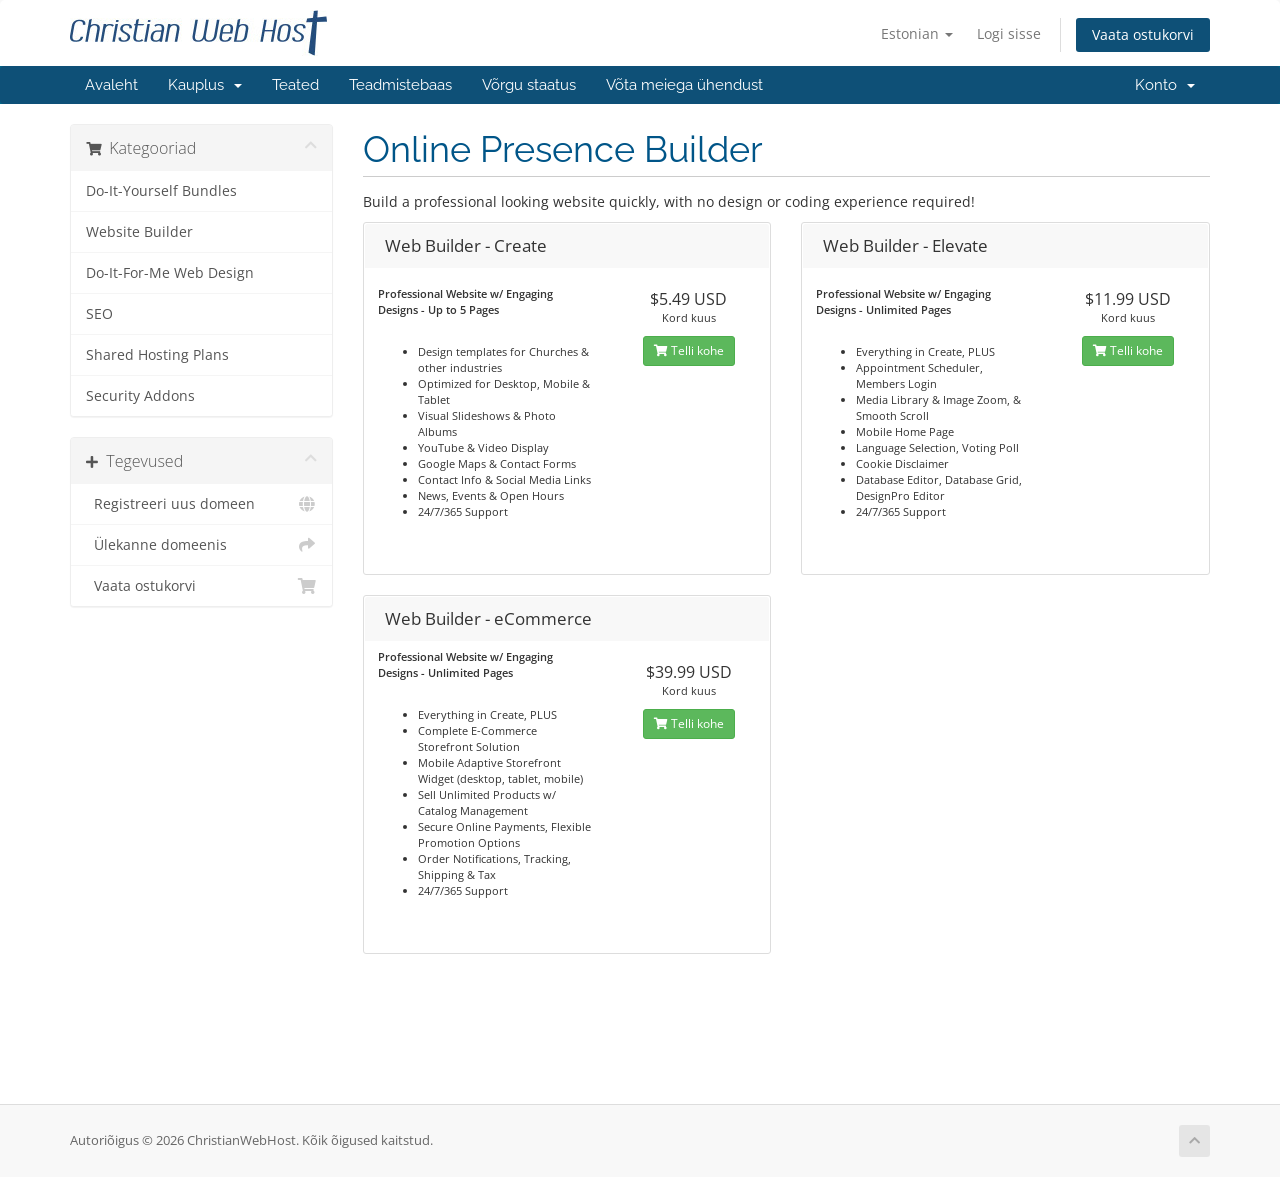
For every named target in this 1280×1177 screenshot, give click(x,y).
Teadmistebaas (400, 85)
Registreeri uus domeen (201, 504)
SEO (99, 314)
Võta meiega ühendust (684, 85)
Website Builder (139, 232)
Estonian (917, 33)
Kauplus (205, 85)
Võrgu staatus (529, 85)
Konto (1165, 85)
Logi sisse (1009, 33)
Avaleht (111, 85)
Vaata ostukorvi (1143, 34)
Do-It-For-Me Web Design (170, 273)
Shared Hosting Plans (157, 355)
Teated (295, 85)
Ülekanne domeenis (201, 545)
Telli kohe (689, 350)
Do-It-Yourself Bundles (161, 191)
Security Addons (140, 396)
